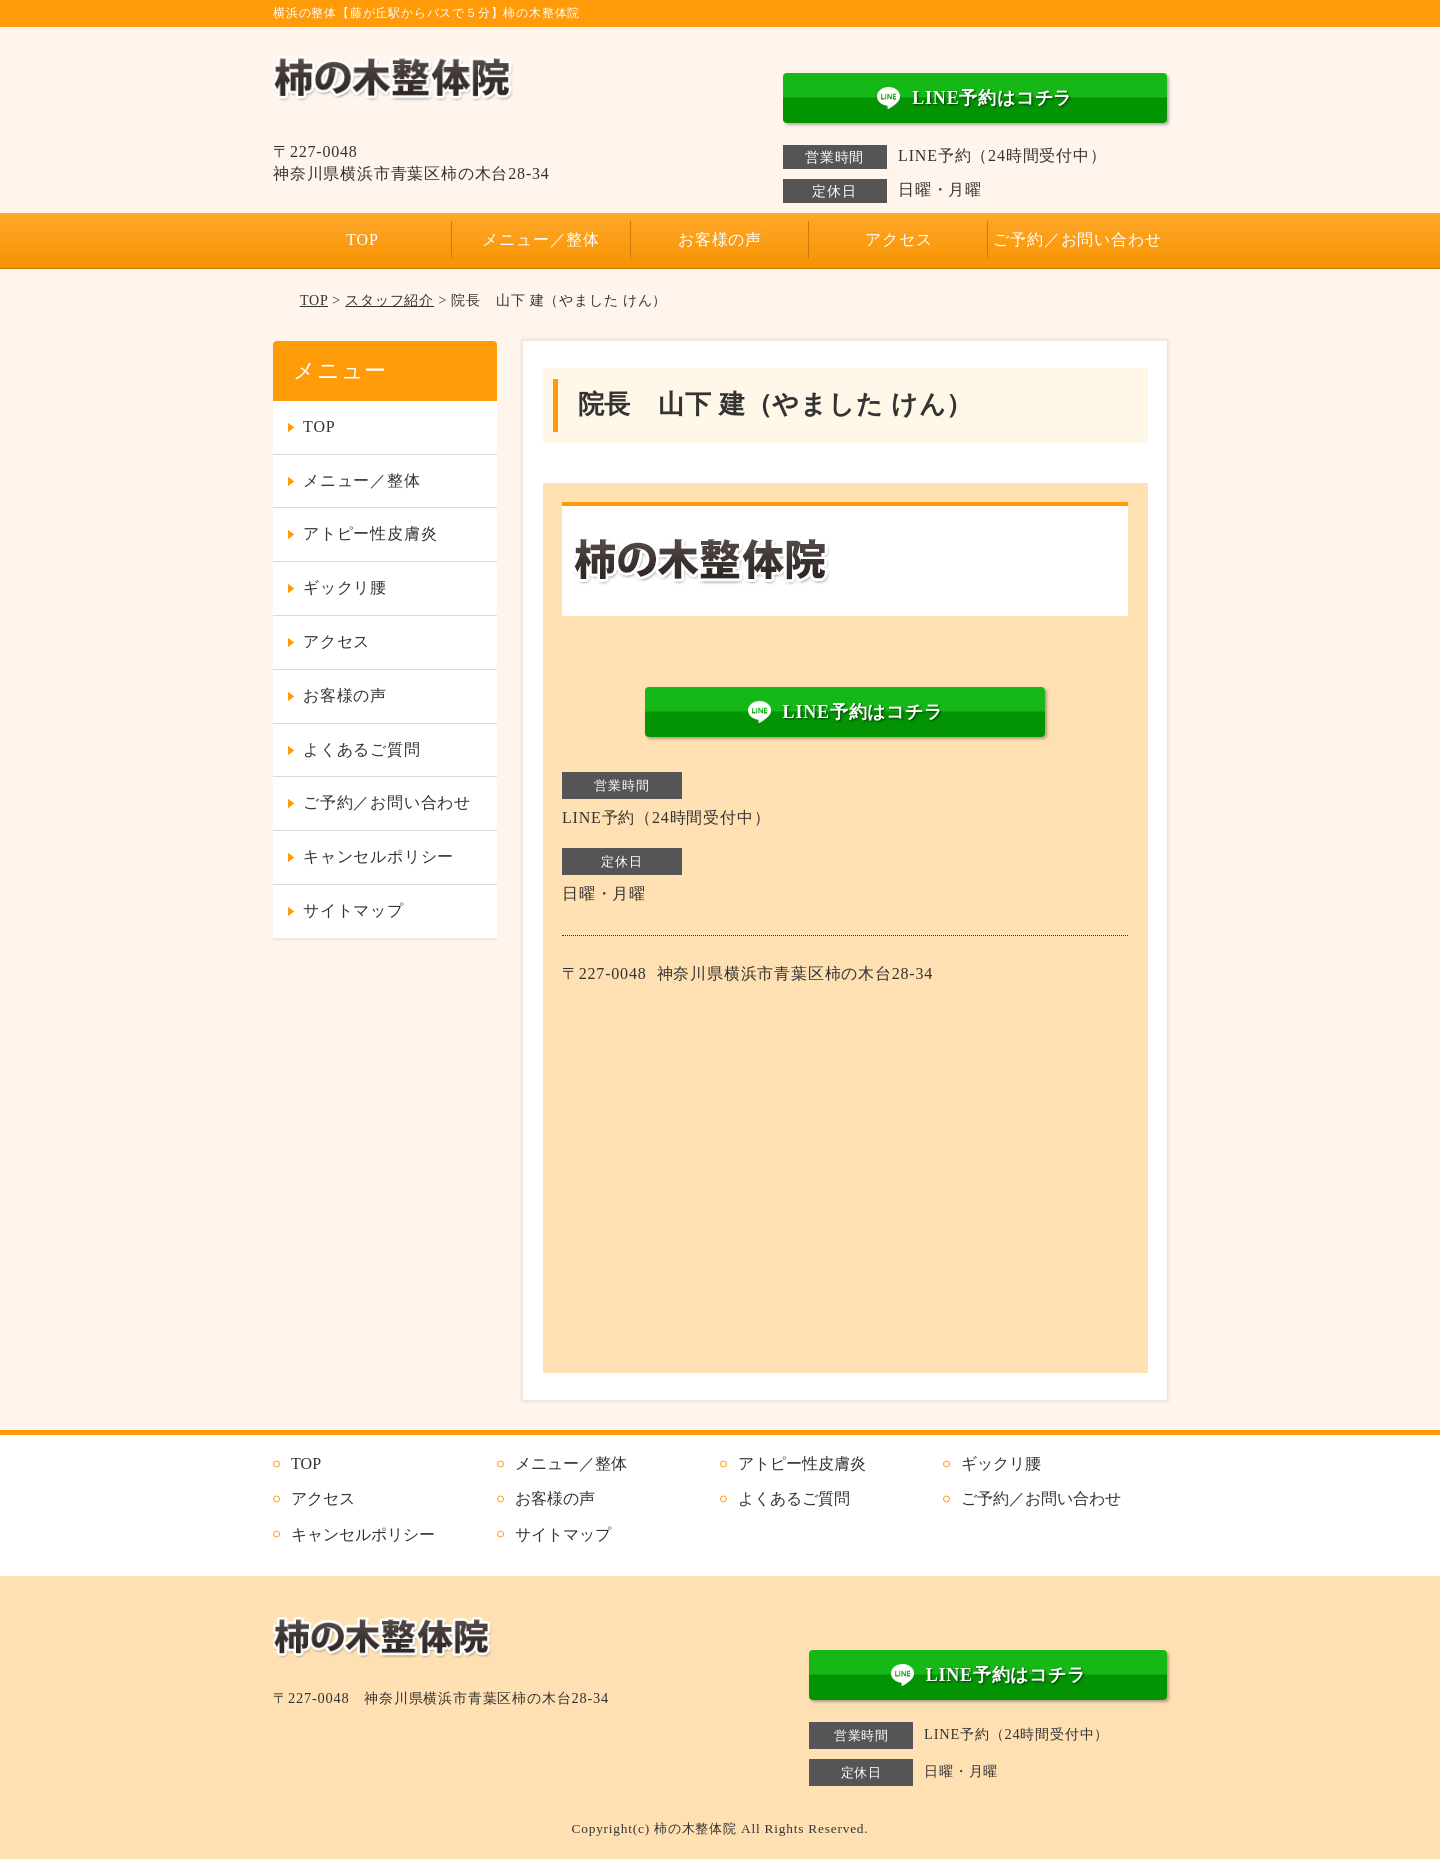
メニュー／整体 (541, 239)
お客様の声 (720, 239)
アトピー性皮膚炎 (370, 533)
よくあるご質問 (362, 749)
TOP (362, 239)
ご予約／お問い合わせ (1077, 239)
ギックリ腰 (345, 587)
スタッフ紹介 (389, 300)
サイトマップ (353, 910)
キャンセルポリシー (378, 856)
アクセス (898, 239)
